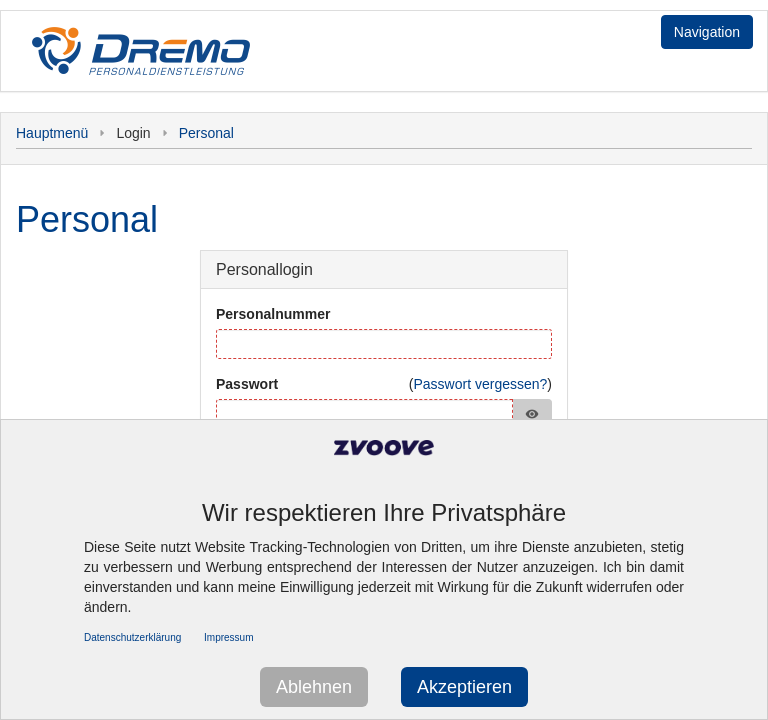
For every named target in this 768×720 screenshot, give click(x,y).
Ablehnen (314, 687)
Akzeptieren (464, 687)
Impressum (228, 637)
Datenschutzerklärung (132, 637)
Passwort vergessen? (480, 384)
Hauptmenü (52, 133)
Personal (206, 133)
